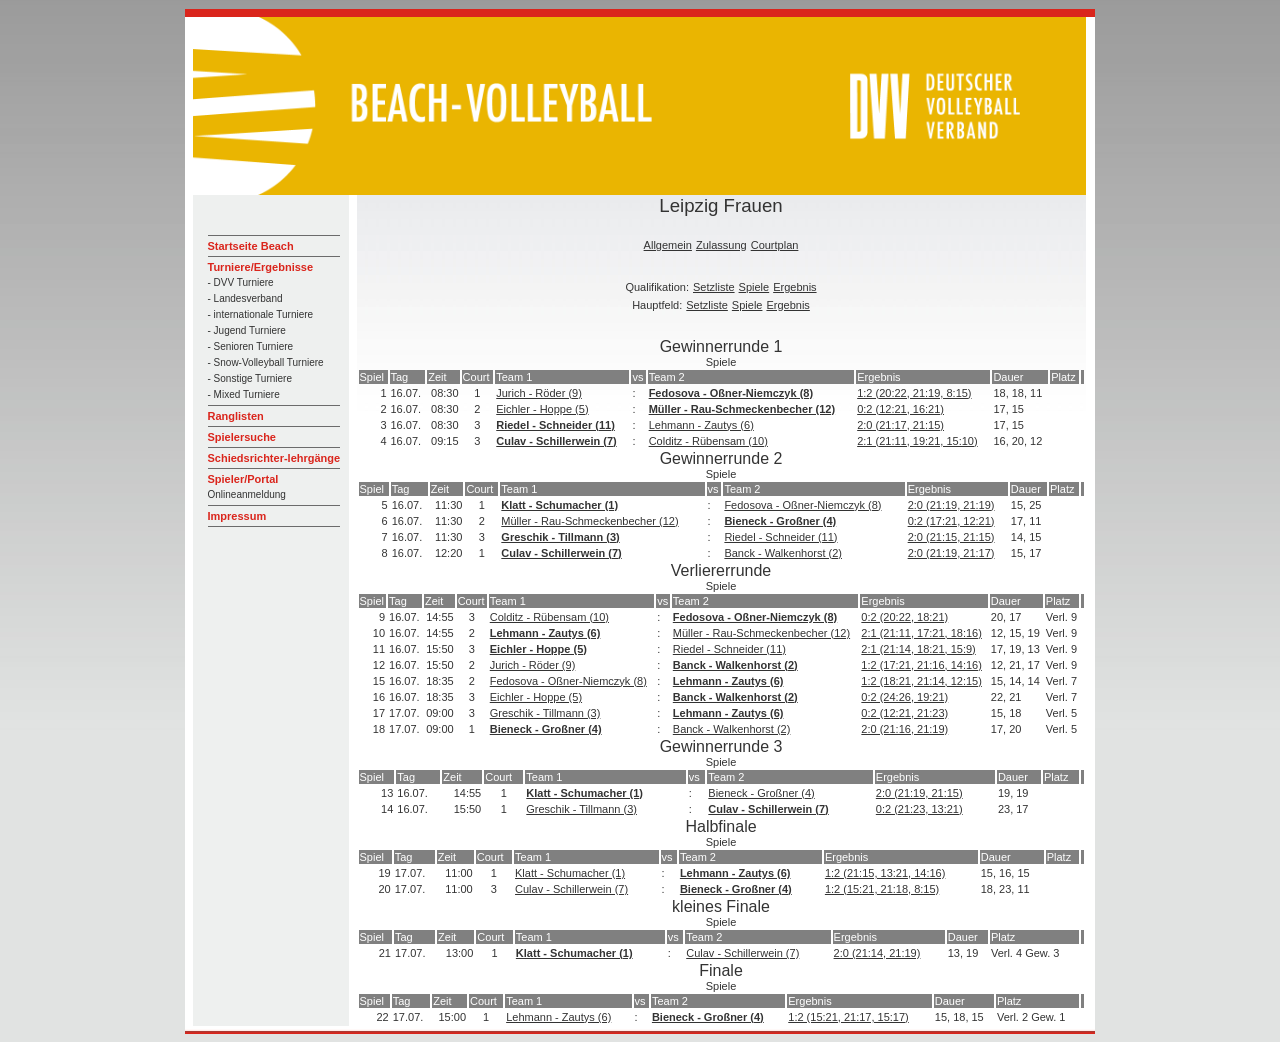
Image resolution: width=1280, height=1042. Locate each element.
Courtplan (775, 245)
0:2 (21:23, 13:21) (919, 809)
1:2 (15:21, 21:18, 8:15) (882, 889)
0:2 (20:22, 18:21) (904, 617)
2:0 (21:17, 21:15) (900, 425)
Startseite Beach (251, 246)
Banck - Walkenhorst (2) (783, 553)
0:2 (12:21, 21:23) (904, 713)
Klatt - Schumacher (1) (559, 505)
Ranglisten (236, 416)
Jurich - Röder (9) (539, 393)
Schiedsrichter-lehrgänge (274, 458)
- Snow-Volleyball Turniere (266, 362)
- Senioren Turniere (251, 346)
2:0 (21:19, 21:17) (951, 553)
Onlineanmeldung (247, 494)
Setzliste (714, 287)
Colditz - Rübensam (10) (708, 441)
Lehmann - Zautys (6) (701, 425)
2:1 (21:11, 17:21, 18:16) (921, 633)
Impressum (237, 516)
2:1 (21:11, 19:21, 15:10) (917, 441)
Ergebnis (794, 287)
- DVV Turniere (241, 282)
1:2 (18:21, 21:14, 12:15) (921, 681)
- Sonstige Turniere (250, 378)
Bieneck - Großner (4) (780, 521)
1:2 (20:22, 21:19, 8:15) (914, 393)
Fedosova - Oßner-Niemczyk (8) (731, 393)
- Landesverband (245, 298)
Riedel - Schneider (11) (555, 425)
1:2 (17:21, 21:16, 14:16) (921, 665)
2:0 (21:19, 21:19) (951, 505)
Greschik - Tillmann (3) (560, 537)
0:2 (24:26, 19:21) (904, 697)
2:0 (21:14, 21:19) (877, 953)
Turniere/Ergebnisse (261, 267)
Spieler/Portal (243, 479)
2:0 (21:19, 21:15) (919, 793)
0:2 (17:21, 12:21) (951, 521)
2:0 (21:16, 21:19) (904, 729)
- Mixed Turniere (244, 394)
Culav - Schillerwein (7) (556, 441)
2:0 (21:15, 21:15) (951, 537)
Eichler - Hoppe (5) (542, 409)
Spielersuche (242, 437)
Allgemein (668, 245)
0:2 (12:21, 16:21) (900, 409)
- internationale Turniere (261, 314)
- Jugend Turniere (247, 330)
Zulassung (721, 245)
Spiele (754, 287)
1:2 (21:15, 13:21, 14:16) (885, 873)
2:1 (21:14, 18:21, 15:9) (918, 649)
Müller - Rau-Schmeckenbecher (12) (742, 409)
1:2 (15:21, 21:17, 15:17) (848, 1017)
